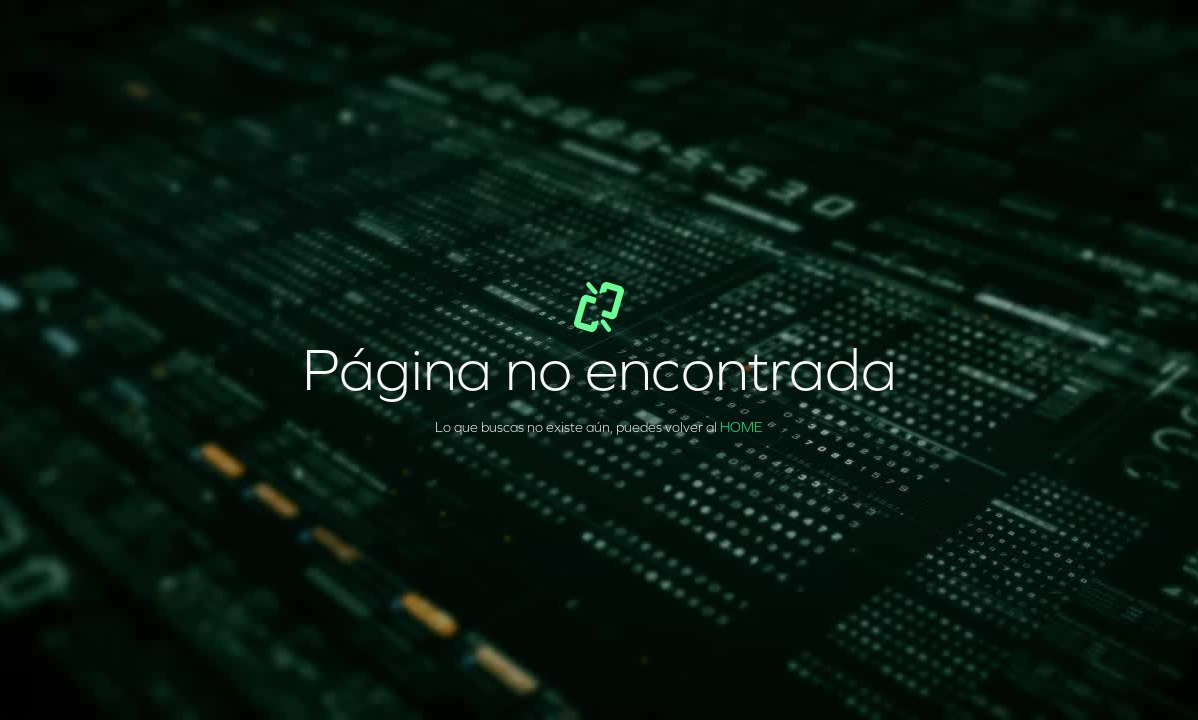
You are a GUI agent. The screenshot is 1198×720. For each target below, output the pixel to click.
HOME (741, 427)
